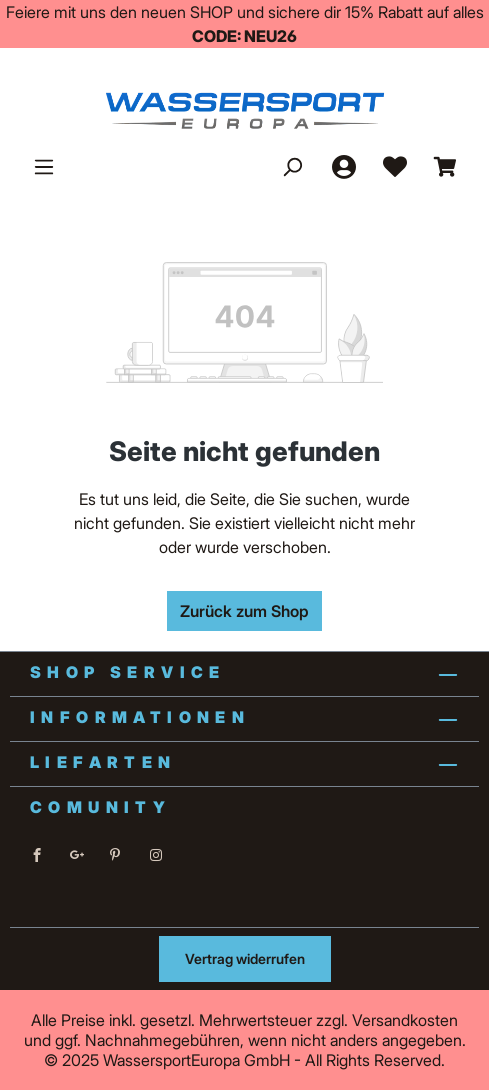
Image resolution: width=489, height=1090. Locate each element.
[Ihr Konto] (343, 166)
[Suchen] (292, 166)
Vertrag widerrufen (245, 958)
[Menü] (44, 166)
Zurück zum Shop (244, 611)
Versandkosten (405, 1020)
